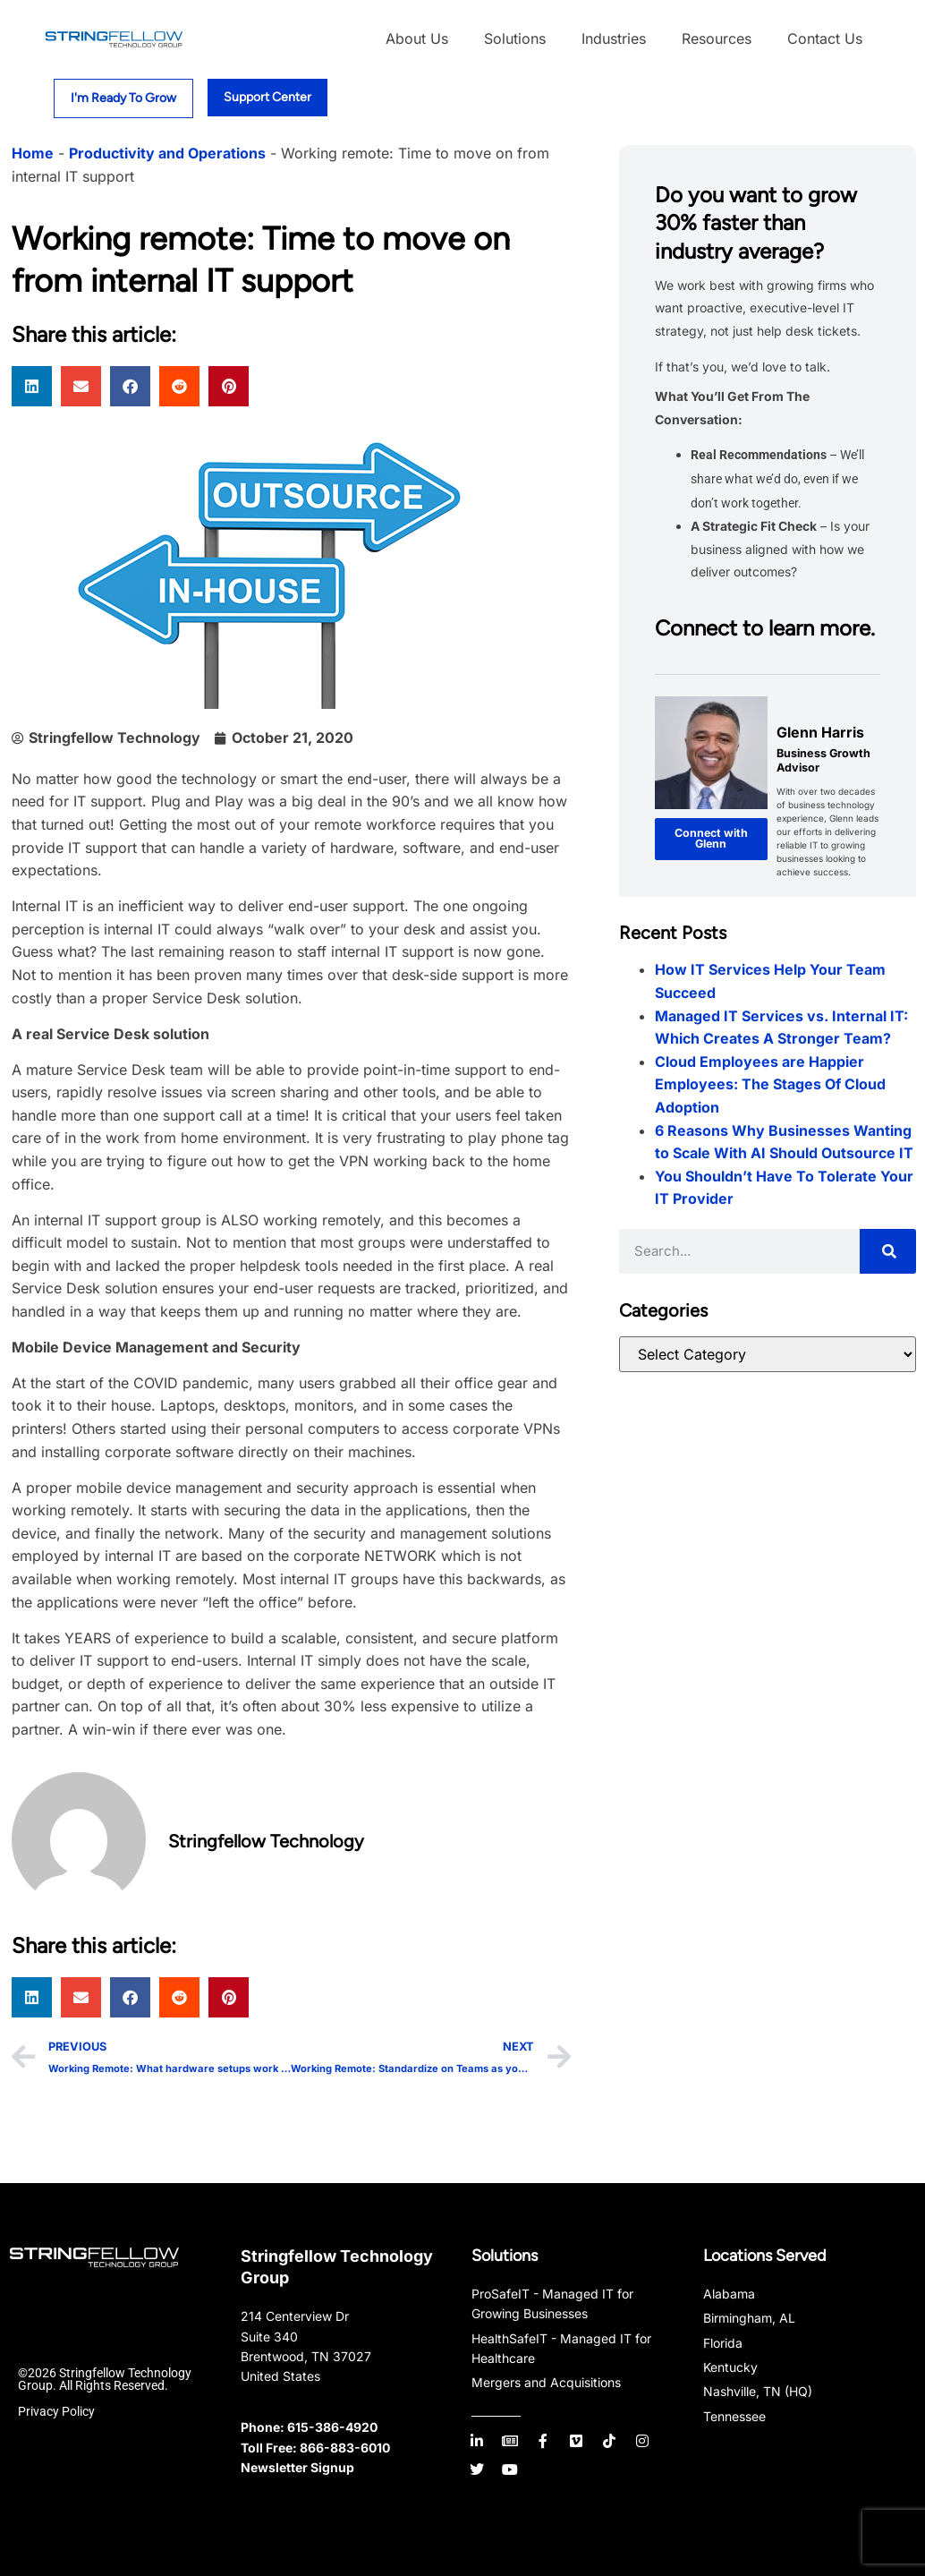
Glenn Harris (820, 732)
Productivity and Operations (167, 153)
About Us (417, 38)
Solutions (515, 38)
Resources (716, 38)
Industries (613, 38)
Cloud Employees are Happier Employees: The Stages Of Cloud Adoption (770, 1084)
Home (33, 153)
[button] (32, 386)
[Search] (888, 1251)
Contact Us (824, 38)
